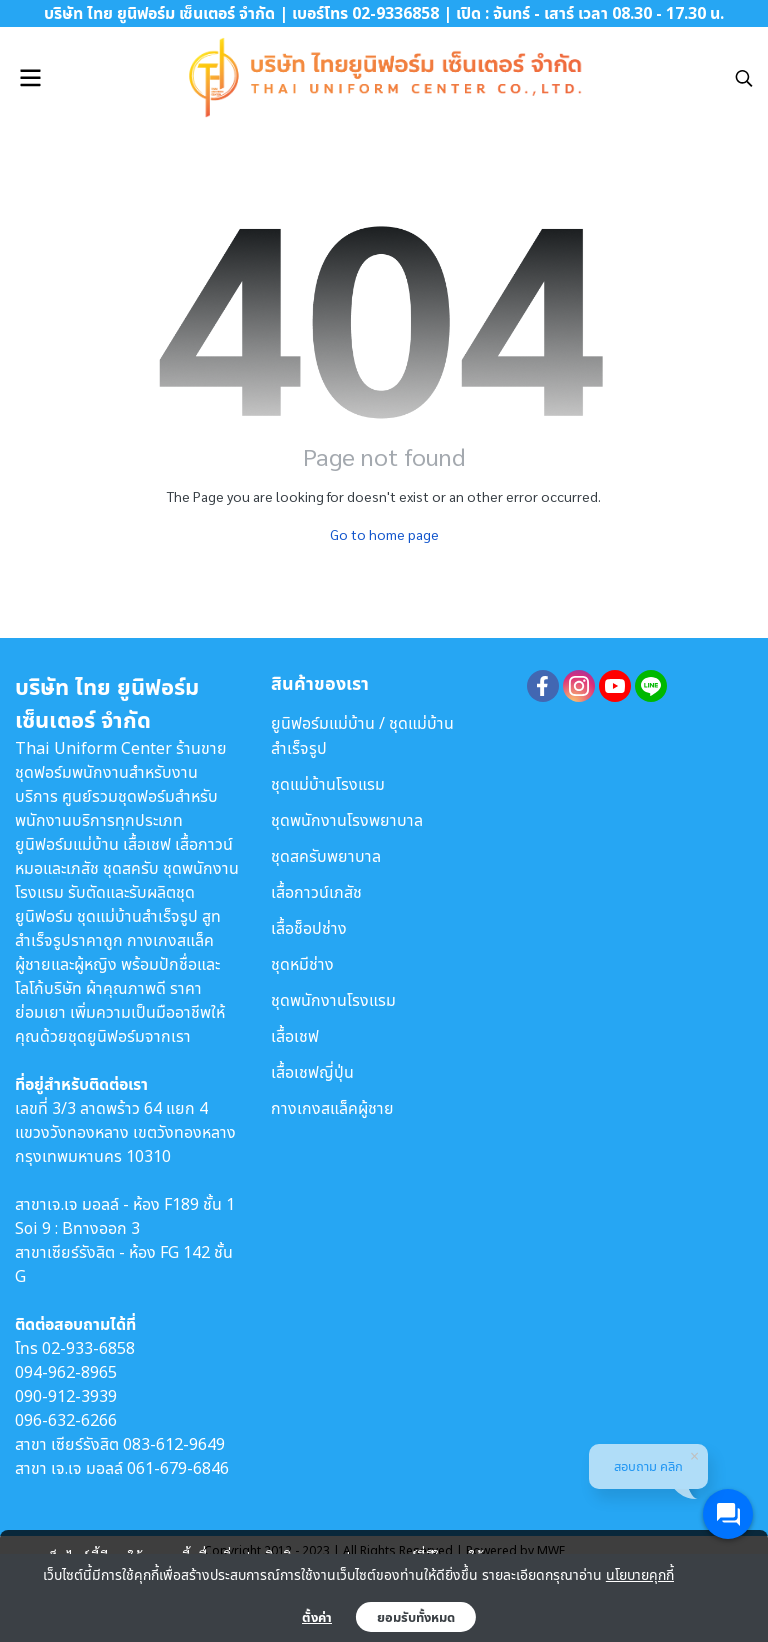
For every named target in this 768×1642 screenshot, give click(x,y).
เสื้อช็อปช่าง (309, 928)
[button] (744, 78)
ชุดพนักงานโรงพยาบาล (347, 820)
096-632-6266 (66, 1420)
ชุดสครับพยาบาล (326, 856)
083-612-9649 (174, 1444)
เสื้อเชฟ (295, 1036)
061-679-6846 (178, 1468)
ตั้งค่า (317, 1617)
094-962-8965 (66, 1372)
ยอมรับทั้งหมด (416, 1617)
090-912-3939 (66, 1396)
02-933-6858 (88, 1348)
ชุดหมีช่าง (302, 964)
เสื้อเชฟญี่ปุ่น (312, 1072)
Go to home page (384, 534)
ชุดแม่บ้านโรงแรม (328, 784)
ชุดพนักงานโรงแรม (333, 1000)
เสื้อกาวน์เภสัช (316, 892)
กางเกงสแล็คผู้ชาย (332, 1108)
